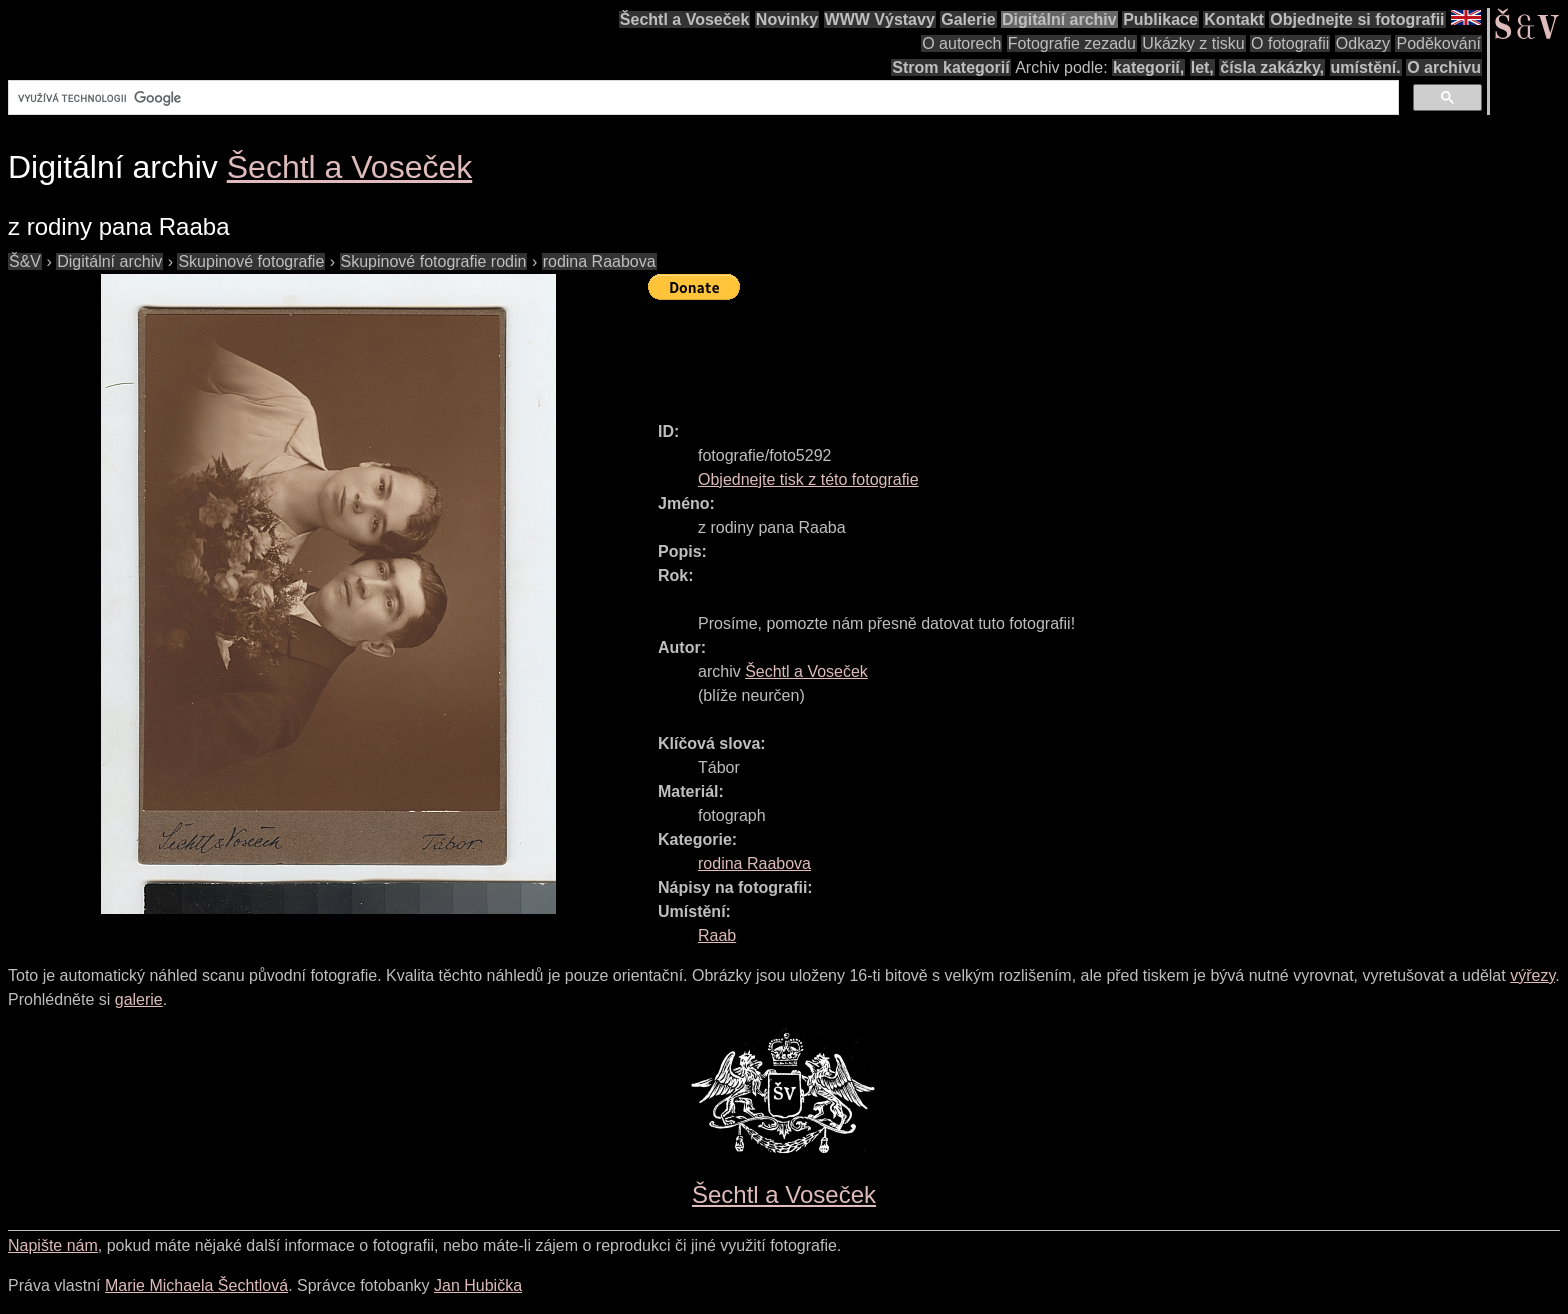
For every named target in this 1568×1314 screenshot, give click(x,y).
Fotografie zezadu (1072, 43)
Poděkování (1438, 43)
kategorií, (1148, 67)
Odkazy (1363, 43)
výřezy (1532, 975)
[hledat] (701, 98)
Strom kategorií (950, 67)
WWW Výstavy (880, 19)
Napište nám (53, 1245)
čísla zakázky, (1272, 67)
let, (1202, 67)
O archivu (1444, 67)
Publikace (1160, 19)
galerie (139, 999)
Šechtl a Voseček (685, 19)
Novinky (787, 19)
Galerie (968, 19)
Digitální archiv (1059, 19)
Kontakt (1234, 19)
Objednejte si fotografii (1357, 19)
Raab (717, 935)
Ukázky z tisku (1193, 43)
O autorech (961, 43)
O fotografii (1290, 43)
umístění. (1366, 67)
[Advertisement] (1012, 352)
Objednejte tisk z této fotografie (808, 479)
